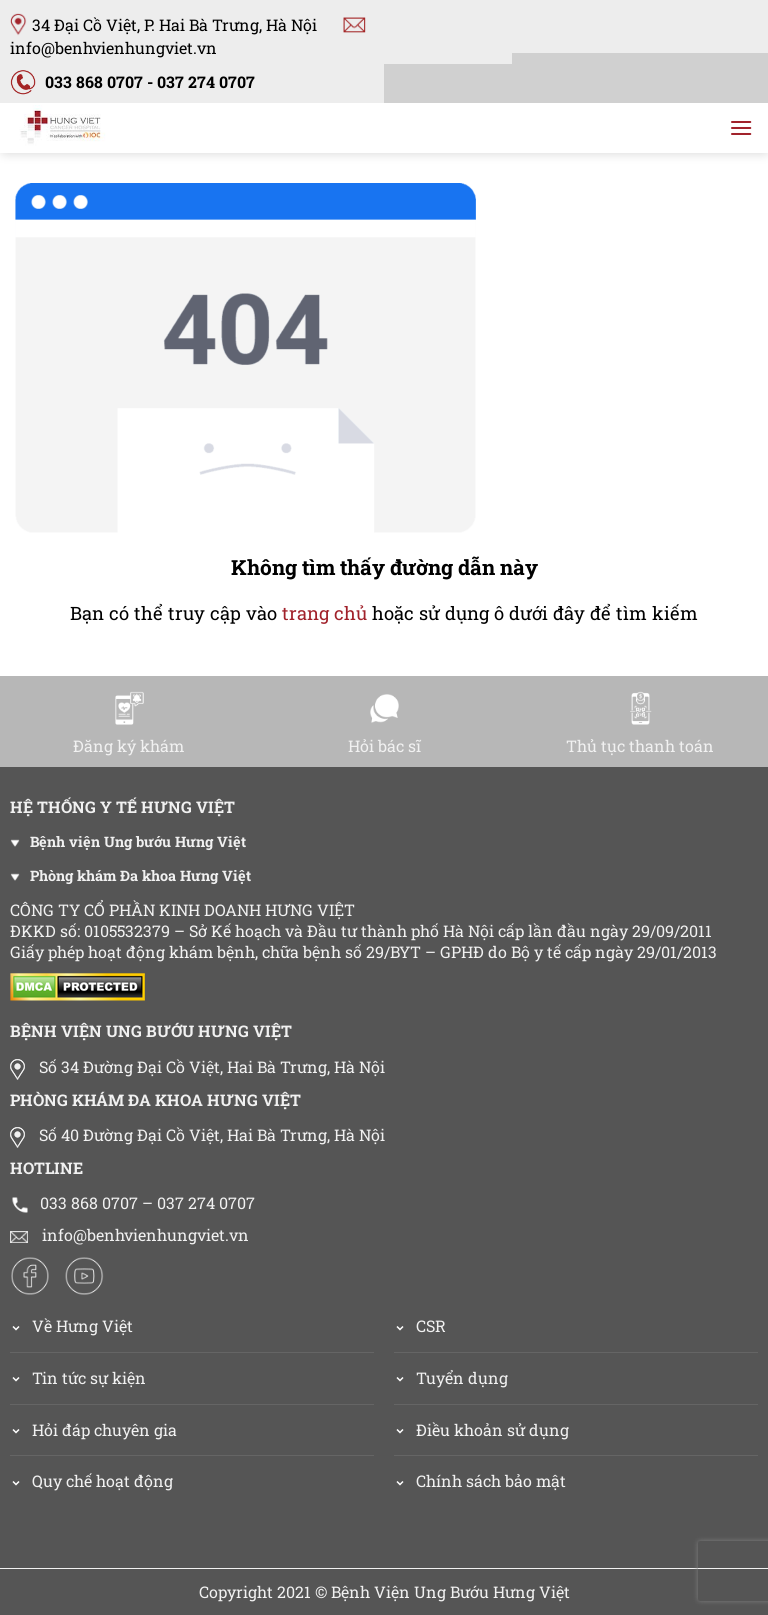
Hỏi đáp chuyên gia (104, 1429)
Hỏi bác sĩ (384, 723)
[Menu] (741, 127)
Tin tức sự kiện (89, 1377)
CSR (431, 1325)
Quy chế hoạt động (102, 1480)
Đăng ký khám (128, 723)
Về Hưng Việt (71, 1325)
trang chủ (324, 613)
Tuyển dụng (462, 1377)
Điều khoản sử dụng (492, 1429)
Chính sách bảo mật (491, 1480)
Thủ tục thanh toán (640, 723)
